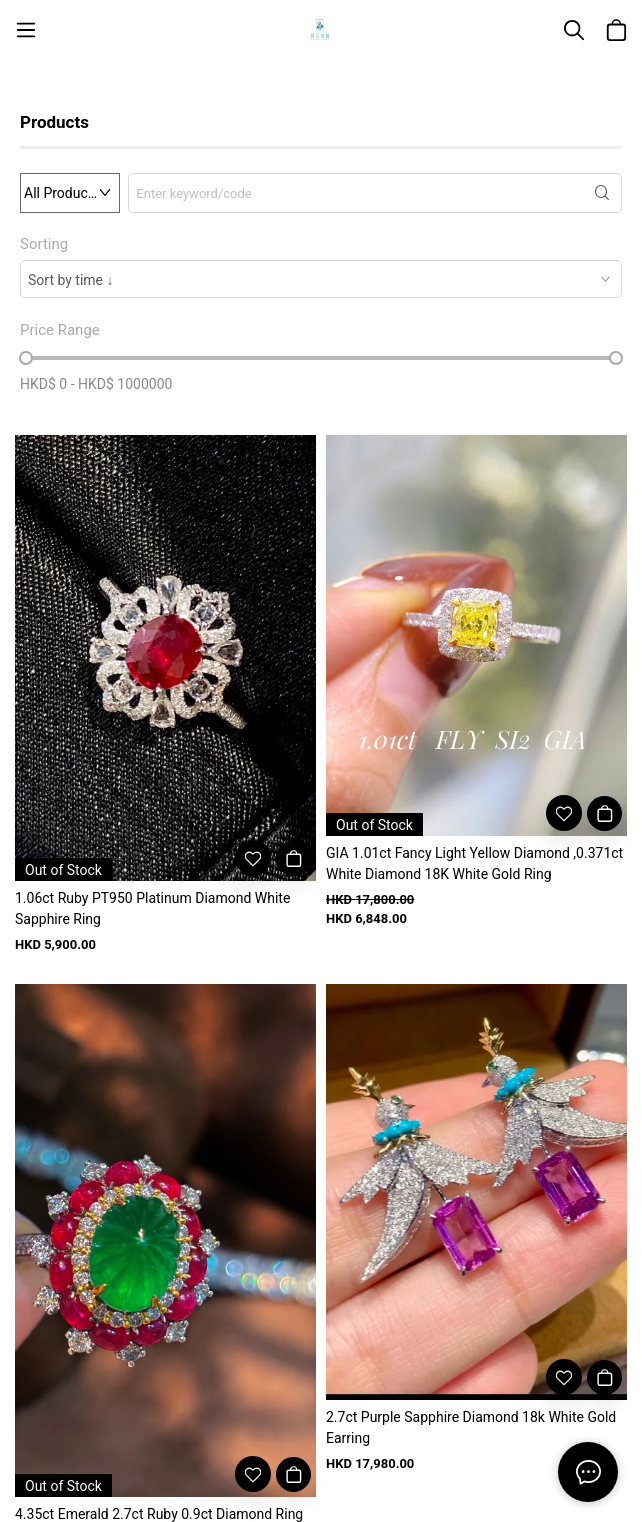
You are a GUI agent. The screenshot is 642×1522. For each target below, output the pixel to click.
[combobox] (321, 279)
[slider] (26, 358)
